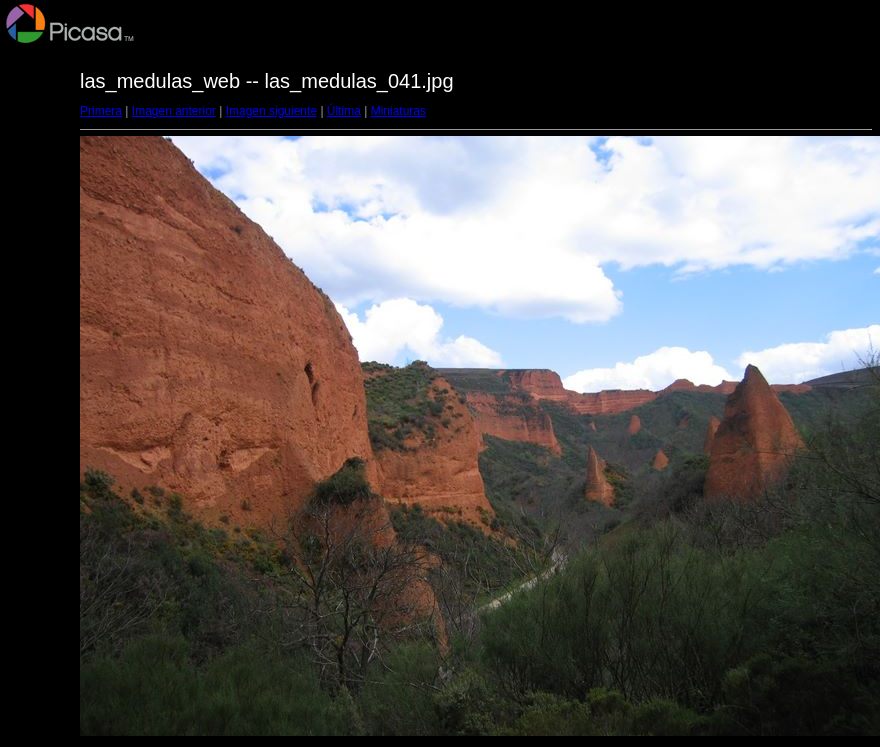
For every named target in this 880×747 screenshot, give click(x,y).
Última (344, 111)
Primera (101, 111)
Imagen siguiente (271, 111)
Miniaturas (398, 111)
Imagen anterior (174, 111)
